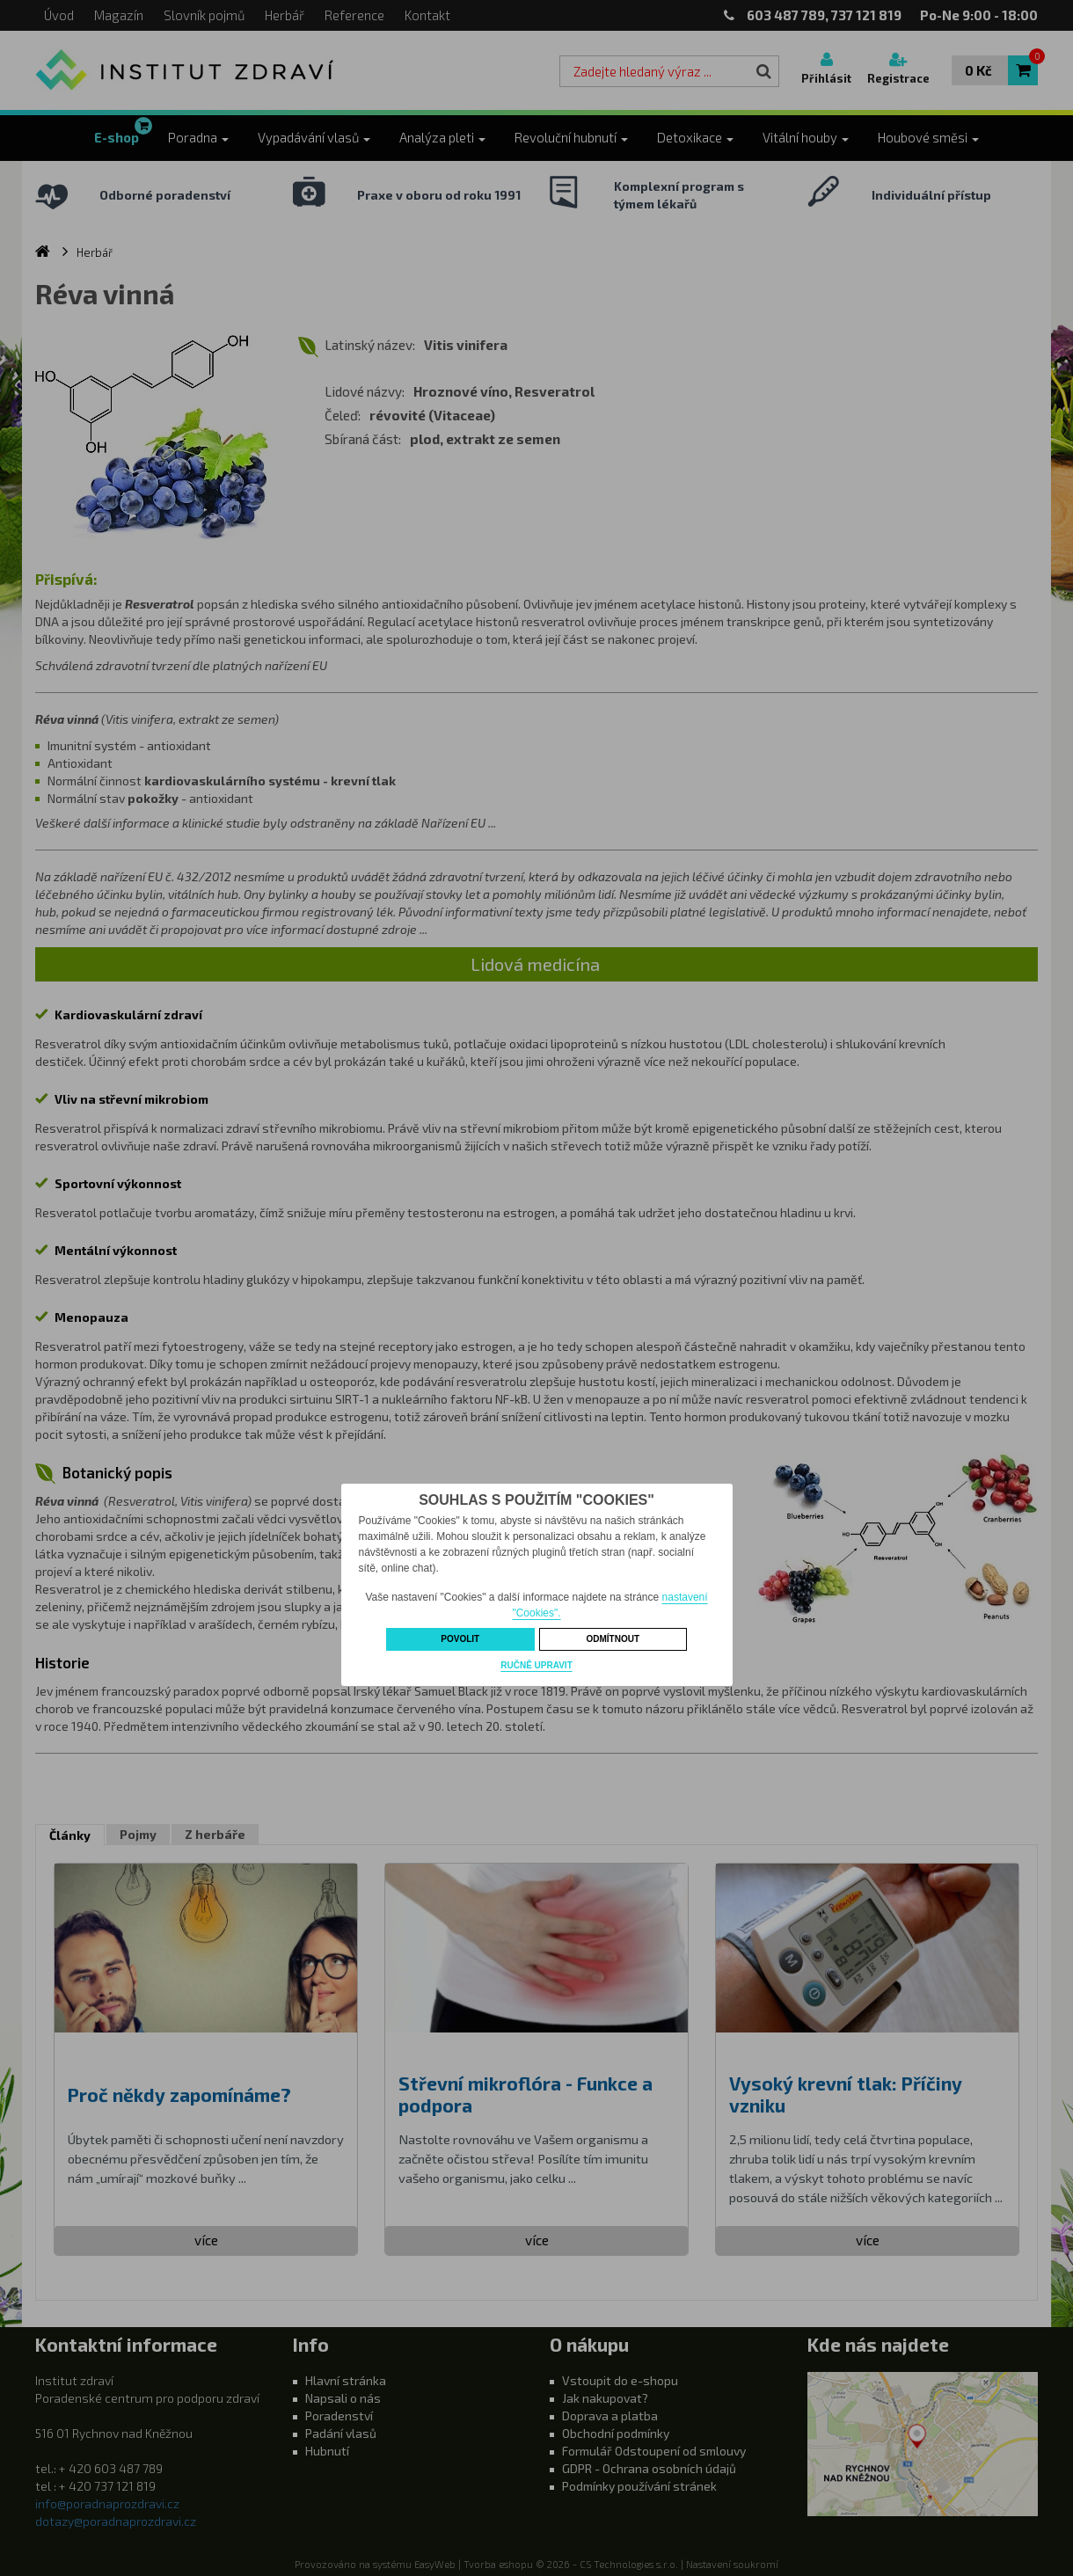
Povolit (460, 1639)
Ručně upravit (536, 1665)
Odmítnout (612, 1639)
